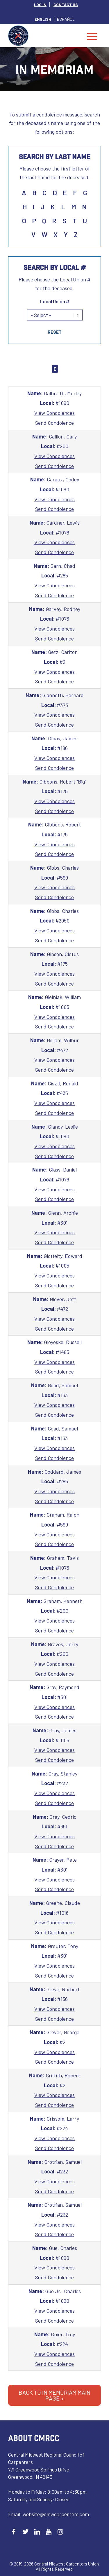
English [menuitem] (43, 19)
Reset (55, 332)
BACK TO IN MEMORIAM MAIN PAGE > (54, 2395)
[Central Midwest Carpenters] (45, 35)
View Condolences (54, 413)
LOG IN (40, 4)
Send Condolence (54, 423)
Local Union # (54, 301)
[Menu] (92, 35)
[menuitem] (40, 4)
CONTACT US (65, 4)
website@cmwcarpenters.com (56, 2514)
